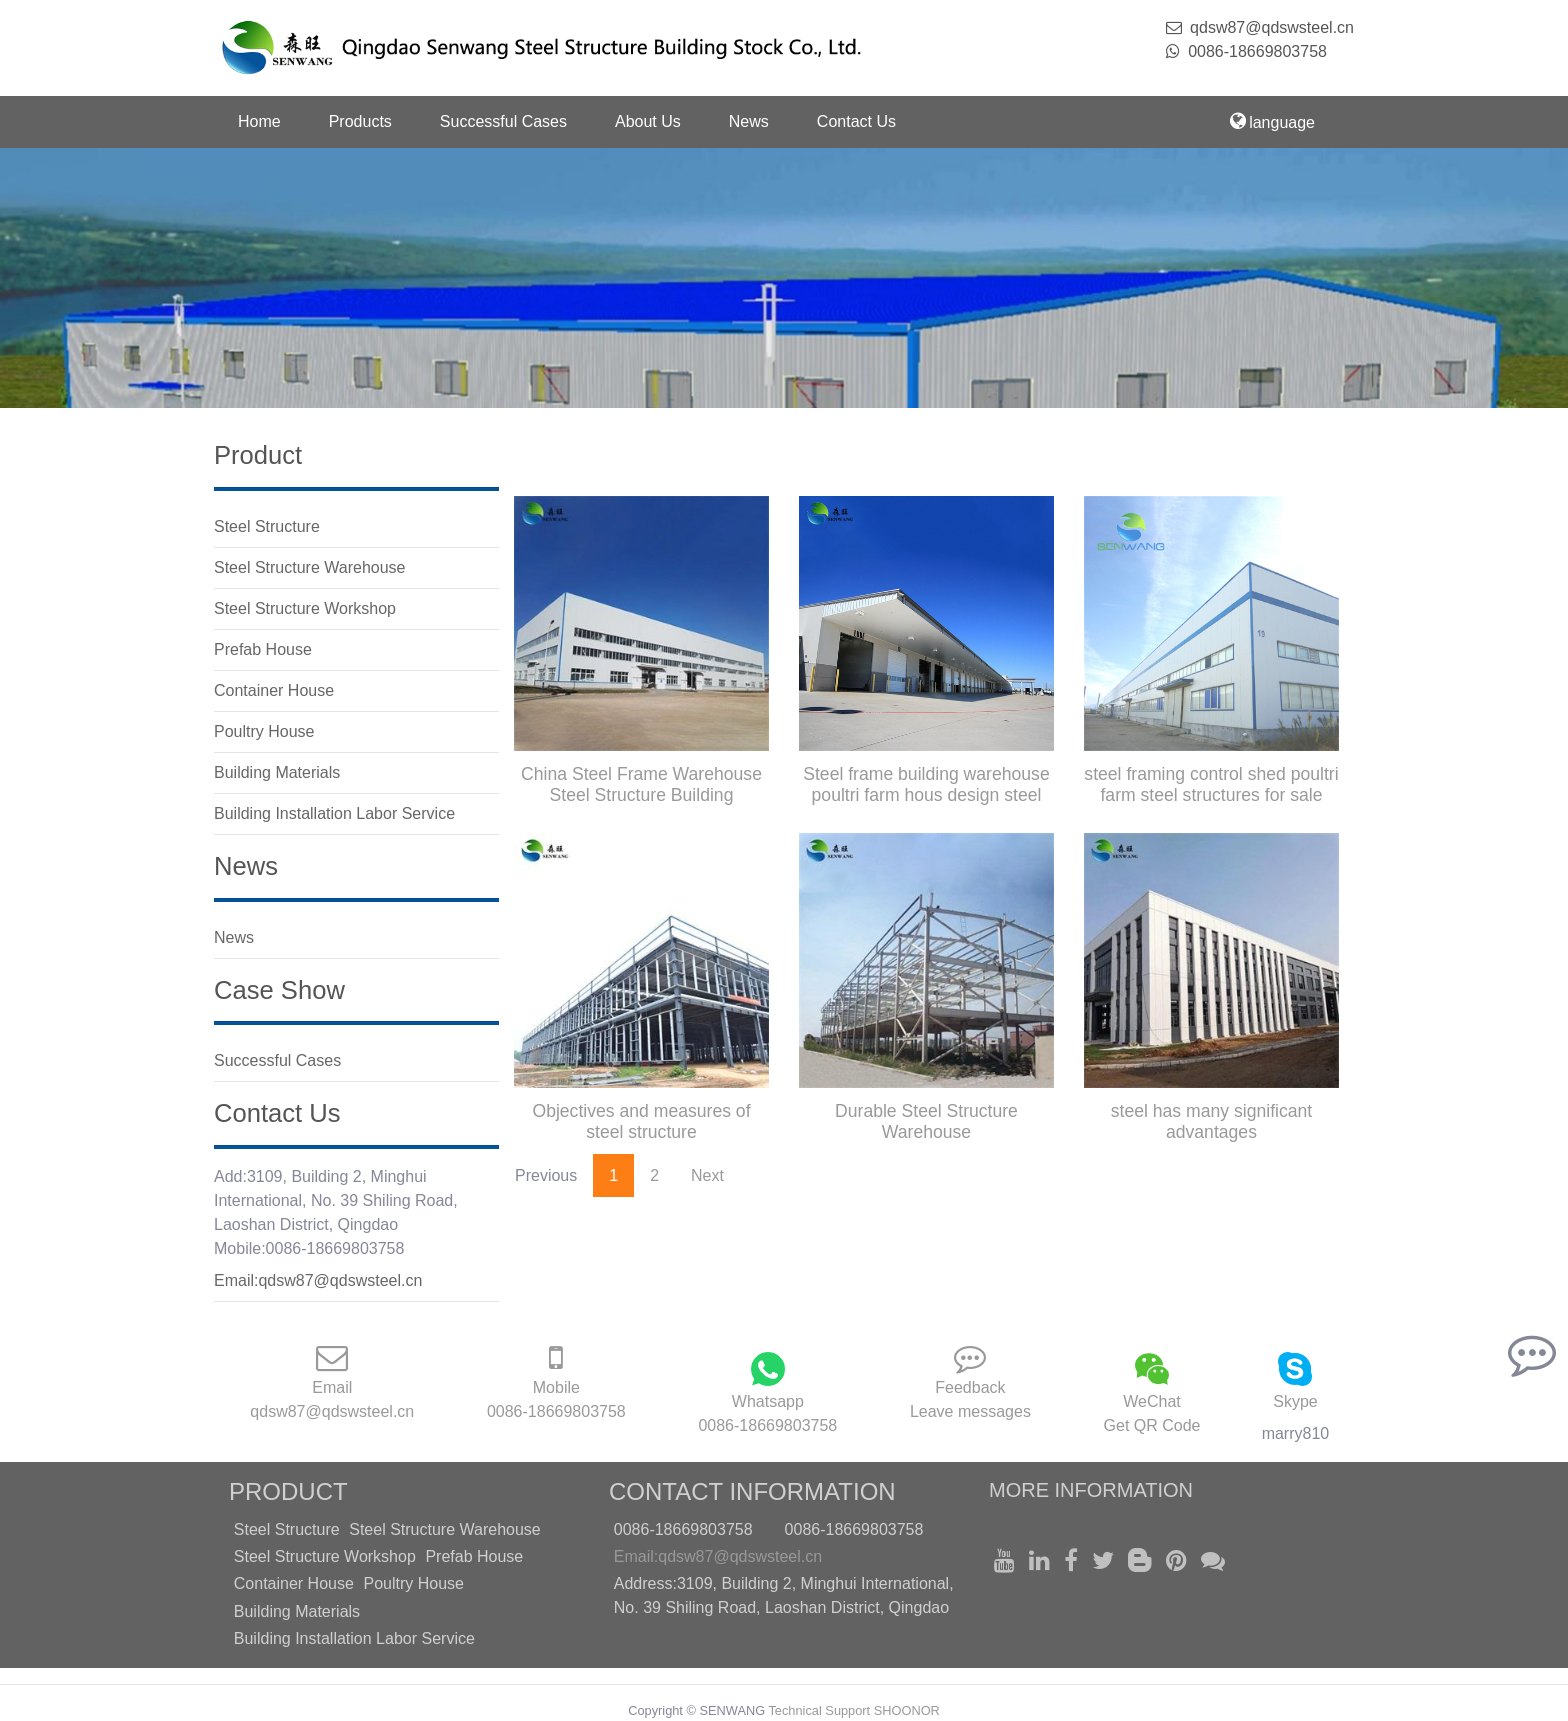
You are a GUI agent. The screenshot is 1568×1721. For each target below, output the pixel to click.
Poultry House (413, 1583)
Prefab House (474, 1556)
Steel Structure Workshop (325, 1556)
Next (707, 1175)
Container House (294, 1583)
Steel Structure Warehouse (445, 1529)
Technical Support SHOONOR (853, 1710)
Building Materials (297, 1611)
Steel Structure (287, 1529)
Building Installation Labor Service (354, 1638)
